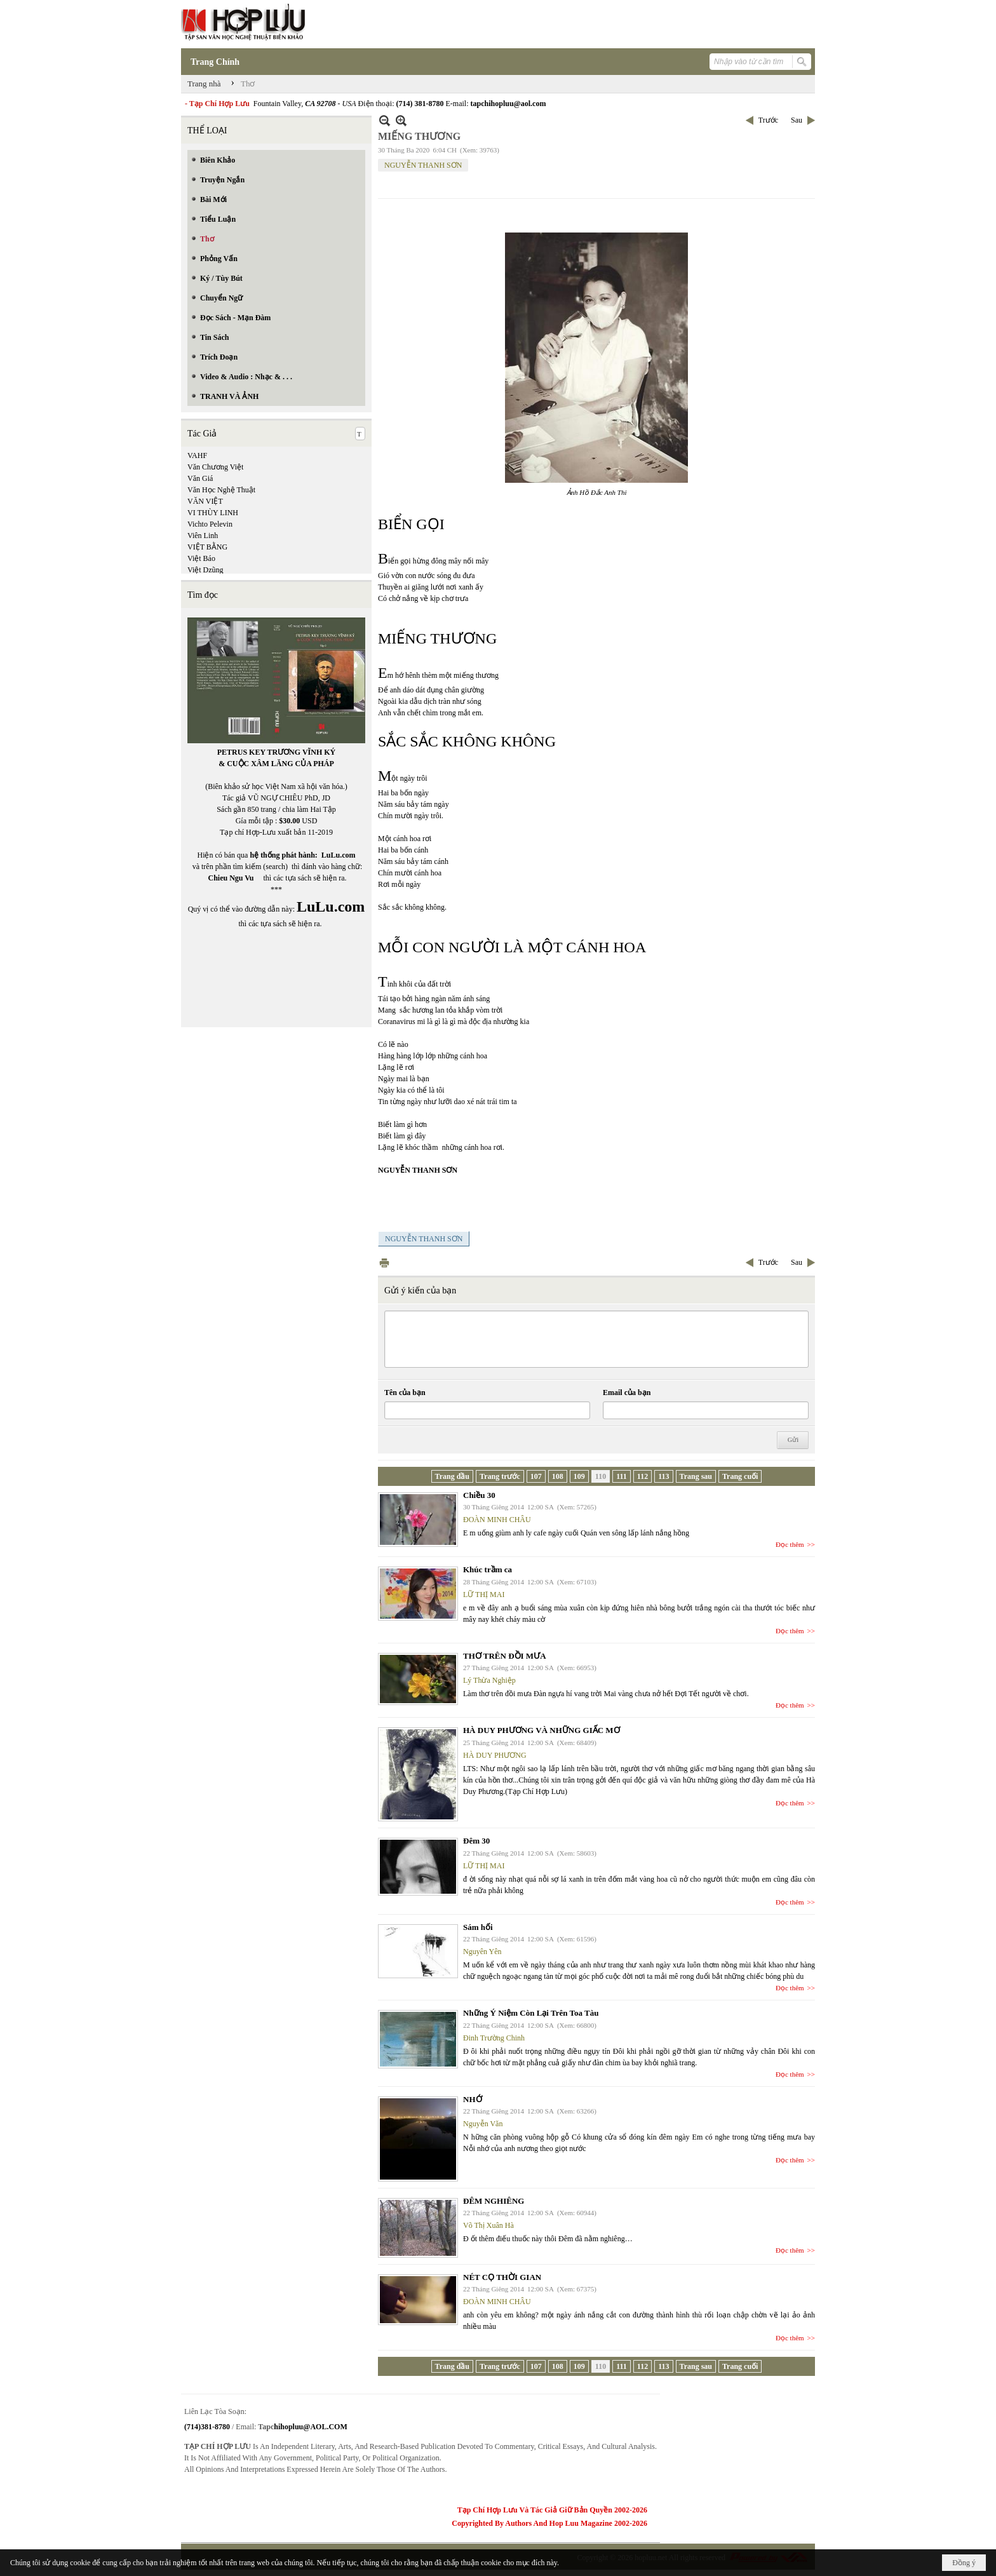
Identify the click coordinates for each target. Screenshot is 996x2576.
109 (579, 1476)
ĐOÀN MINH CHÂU (497, 1519)
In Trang (384, 1262)
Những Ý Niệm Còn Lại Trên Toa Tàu (530, 2013)
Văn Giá (200, 478)
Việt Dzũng (205, 569)
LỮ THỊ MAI (483, 1594)
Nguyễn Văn (482, 2123)
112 (642, 1476)
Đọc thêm (790, 1544)
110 (600, 1476)
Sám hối (478, 1927)
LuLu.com (338, 855)
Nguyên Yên (482, 1951)
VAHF (197, 455)
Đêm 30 (476, 1840)
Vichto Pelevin (209, 524)
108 (557, 1476)
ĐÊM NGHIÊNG (493, 2201)
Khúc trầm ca (487, 1569)
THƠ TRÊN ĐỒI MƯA (504, 1656)
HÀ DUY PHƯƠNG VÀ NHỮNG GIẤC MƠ (541, 1730)
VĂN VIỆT (205, 501)
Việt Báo (201, 558)
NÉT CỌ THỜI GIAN (502, 2277)
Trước (768, 120)
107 (536, 1476)
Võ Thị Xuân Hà (488, 2225)
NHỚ (472, 2099)
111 (621, 1476)
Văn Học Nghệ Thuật (221, 489)
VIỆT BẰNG (207, 547)
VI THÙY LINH (212, 512)
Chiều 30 (479, 1495)
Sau (796, 120)
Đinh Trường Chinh (494, 2037)
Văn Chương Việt (215, 466)
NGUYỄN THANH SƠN (423, 165)
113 (663, 1476)
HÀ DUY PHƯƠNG (495, 1755)
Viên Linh (202, 535)
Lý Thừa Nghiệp (489, 1680)
